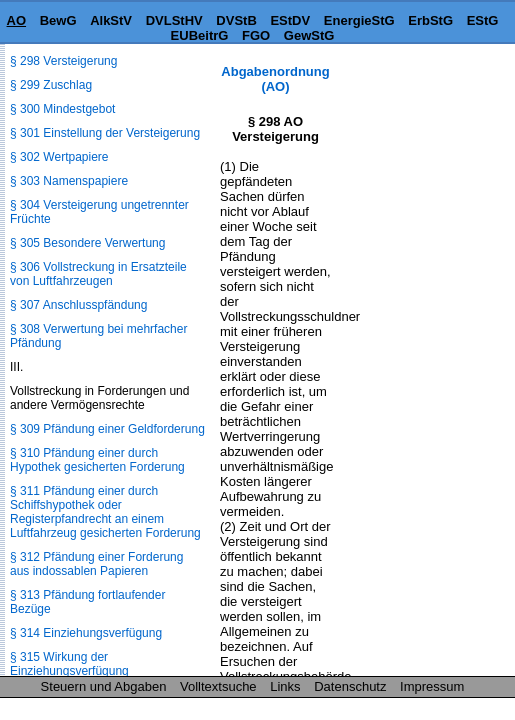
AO (17, 20)
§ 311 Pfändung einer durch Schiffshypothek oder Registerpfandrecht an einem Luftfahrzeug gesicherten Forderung (105, 512)
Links (285, 686)
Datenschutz (350, 686)
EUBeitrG (200, 35)
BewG (58, 20)
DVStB (236, 20)
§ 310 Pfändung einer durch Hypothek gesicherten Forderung (97, 460)
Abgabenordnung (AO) (275, 79)
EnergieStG (359, 20)
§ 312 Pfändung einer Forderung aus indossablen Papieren (96, 564)
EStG (483, 20)
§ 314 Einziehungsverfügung (86, 633)
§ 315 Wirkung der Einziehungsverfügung (69, 664)
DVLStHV (174, 20)
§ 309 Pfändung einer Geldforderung (107, 429)
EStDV (290, 20)
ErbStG (430, 20)
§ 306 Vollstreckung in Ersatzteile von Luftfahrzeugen (98, 274)
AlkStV (111, 20)
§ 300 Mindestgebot (62, 109)
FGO (256, 35)
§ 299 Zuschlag (51, 85)
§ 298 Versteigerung (63, 61)
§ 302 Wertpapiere (59, 157)
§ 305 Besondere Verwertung (87, 243)
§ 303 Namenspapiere (69, 181)
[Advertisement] (415, 126)
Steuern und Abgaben (104, 686)
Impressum (432, 686)
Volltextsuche (218, 686)
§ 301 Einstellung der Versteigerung (105, 133)
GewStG (309, 35)
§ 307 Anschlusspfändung (78, 305)
